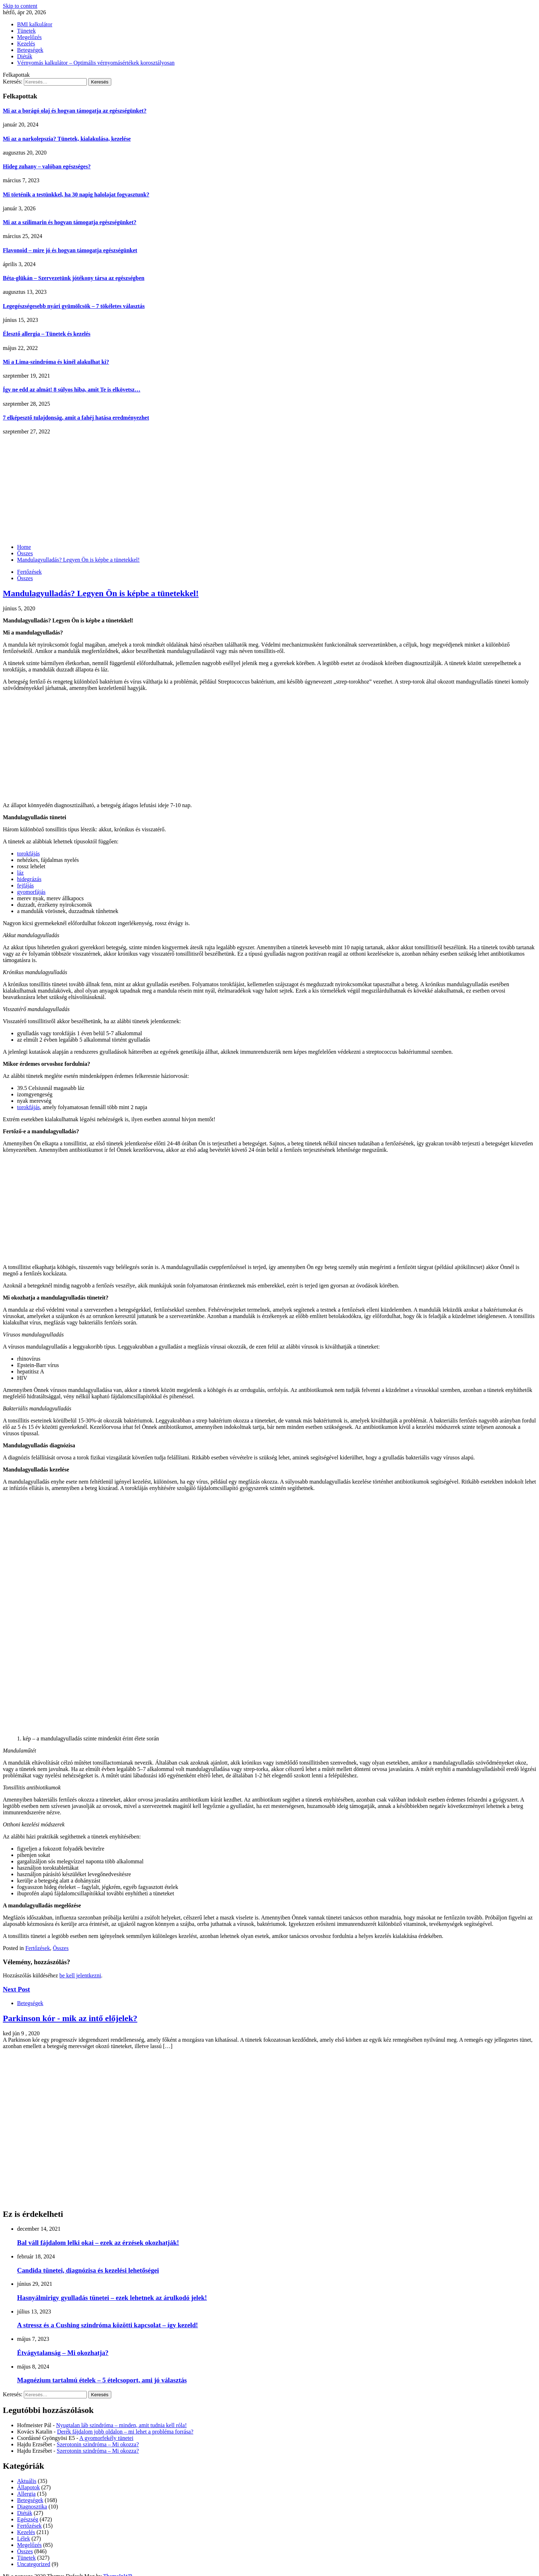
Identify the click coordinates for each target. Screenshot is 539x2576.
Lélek (23, 2539)
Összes (25, 578)
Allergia (26, 2494)
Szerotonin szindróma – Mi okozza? (98, 2444)
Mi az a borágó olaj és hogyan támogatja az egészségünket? (74, 111)
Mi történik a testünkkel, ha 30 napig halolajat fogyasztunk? (76, 194)
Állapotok (28, 2487)
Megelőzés (29, 37)
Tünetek (26, 31)
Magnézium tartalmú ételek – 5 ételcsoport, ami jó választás (102, 2380)
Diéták (24, 56)
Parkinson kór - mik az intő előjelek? (70, 2018)
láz (20, 873)
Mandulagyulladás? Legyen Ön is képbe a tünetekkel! (101, 593)
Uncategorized (33, 2564)
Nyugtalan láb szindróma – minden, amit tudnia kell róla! (121, 2425)
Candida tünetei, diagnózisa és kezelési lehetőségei (88, 2270)
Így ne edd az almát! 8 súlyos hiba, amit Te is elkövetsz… (71, 390)
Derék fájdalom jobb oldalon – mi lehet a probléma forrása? (125, 2432)
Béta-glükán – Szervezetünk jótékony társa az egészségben (73, 278)
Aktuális (26, 2481)
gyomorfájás (31, 892)
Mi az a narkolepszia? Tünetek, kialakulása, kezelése (67, 139)
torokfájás (28, 853)
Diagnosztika (32, 2507)
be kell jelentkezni (80, 1975)
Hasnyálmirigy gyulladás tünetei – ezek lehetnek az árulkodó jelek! (112, 2297)
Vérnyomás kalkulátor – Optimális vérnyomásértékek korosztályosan (96, 63)
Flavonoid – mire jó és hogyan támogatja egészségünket (70, 250)
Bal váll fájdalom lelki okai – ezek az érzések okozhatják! (98, 2242)
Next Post (16, 1989)
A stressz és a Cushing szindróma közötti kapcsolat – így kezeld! (107, 2325)
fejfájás (25, 885)
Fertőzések (29, 572)
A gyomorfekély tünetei (106, 2438)
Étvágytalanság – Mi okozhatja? (62, 2352)
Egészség (27, 2519)
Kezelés (26, 43)
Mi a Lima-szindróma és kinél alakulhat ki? (56, 362)
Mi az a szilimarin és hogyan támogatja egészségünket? (70, 222)
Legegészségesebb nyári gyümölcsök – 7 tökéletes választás (74, 306)
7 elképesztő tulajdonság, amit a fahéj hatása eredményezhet (76, 418)
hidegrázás (29, 879)
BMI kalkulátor (34, 24)
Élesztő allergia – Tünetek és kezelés (46, 334)
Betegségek (30, 50)
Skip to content (20, 6)
